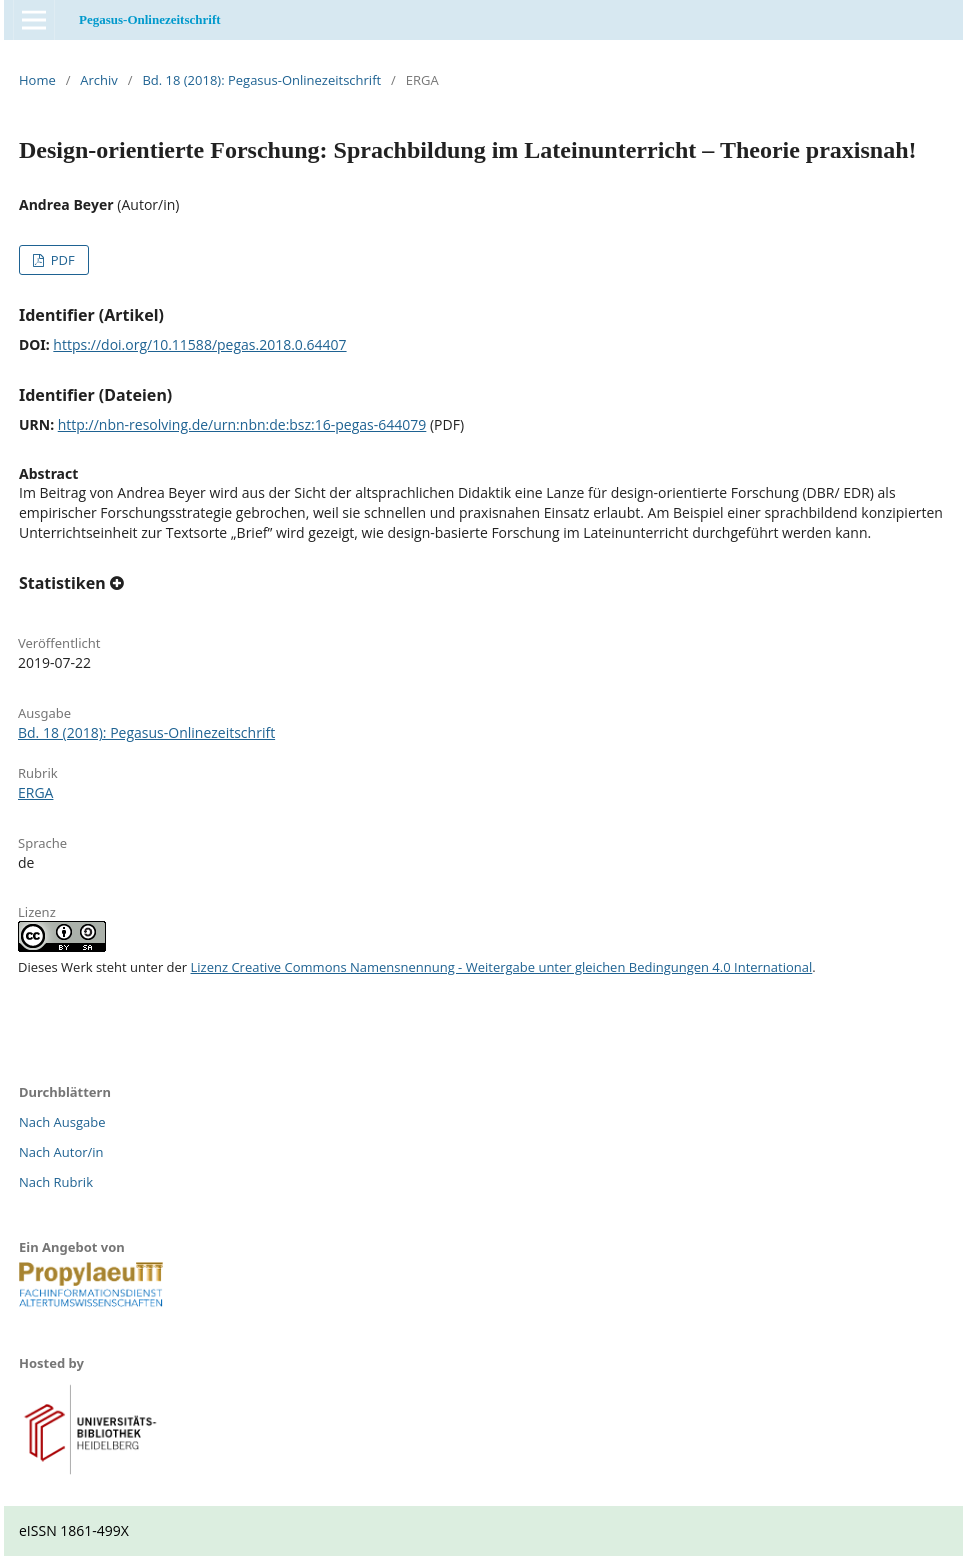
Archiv (99, 80)
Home (37, 80)
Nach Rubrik (56, 1182)
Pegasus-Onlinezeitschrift (150, 19)
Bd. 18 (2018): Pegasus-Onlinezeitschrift (261, 80)
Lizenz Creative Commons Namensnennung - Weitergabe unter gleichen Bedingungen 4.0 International (502, 967)
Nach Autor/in (61, 1152)
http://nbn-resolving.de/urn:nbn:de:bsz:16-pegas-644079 (242, 424)
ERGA (35, 792)
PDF (60, 260)
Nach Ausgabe (62, 1122)
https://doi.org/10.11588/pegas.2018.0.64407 (199, 344)
